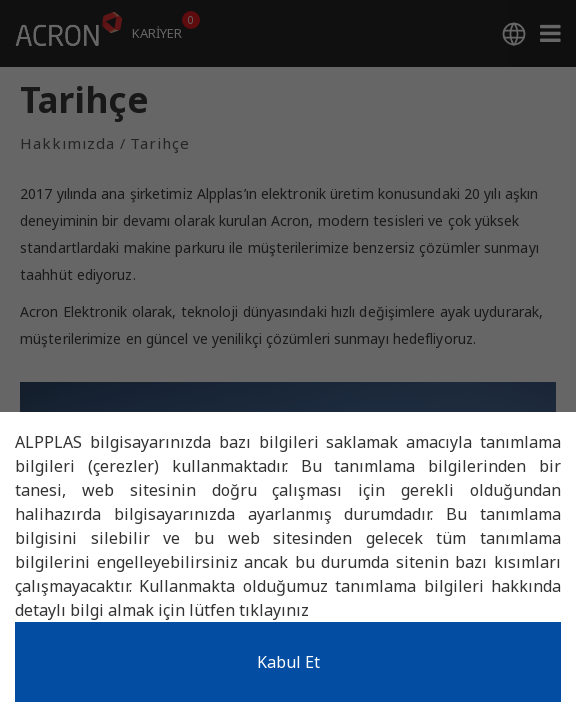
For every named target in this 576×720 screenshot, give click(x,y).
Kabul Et (288, 662)
